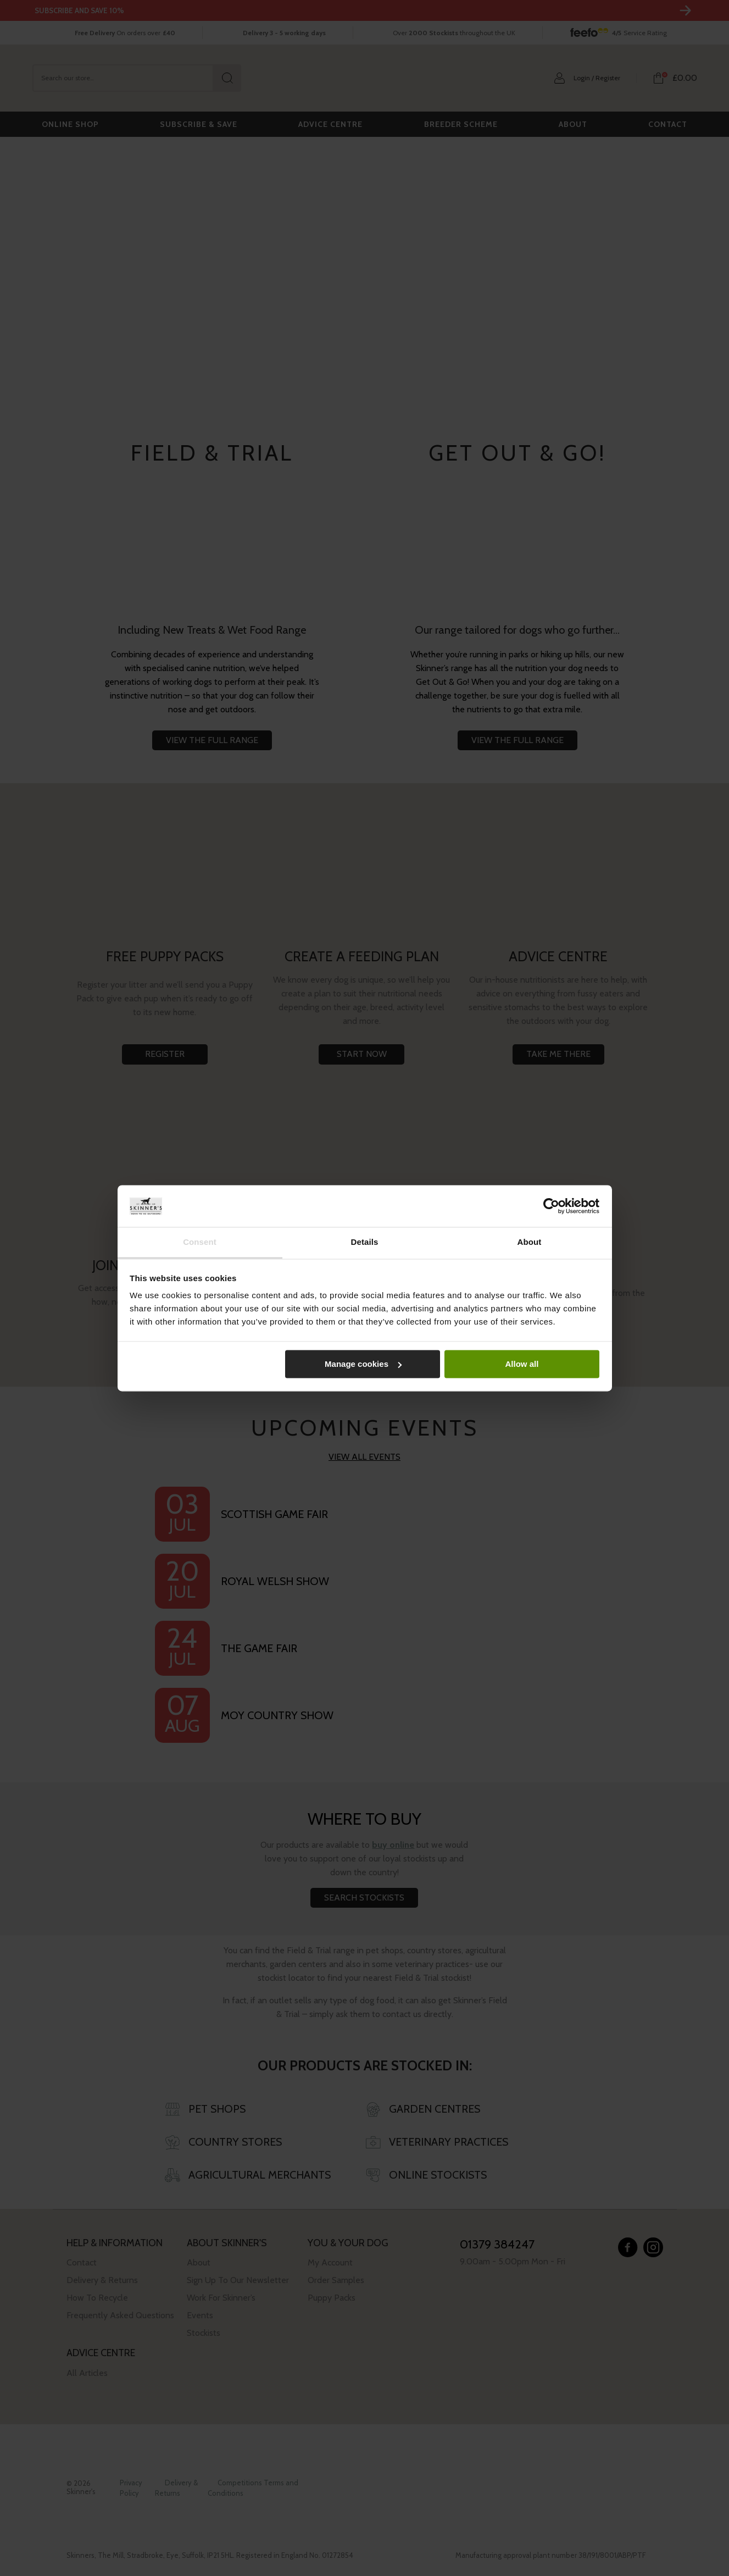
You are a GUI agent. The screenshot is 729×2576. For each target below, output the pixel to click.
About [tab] (529, 1242)
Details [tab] (365, 1242)
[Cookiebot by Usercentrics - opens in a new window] (551, 1206)
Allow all (522, 1364)
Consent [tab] (199, 1242)
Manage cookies (363, 1364)
